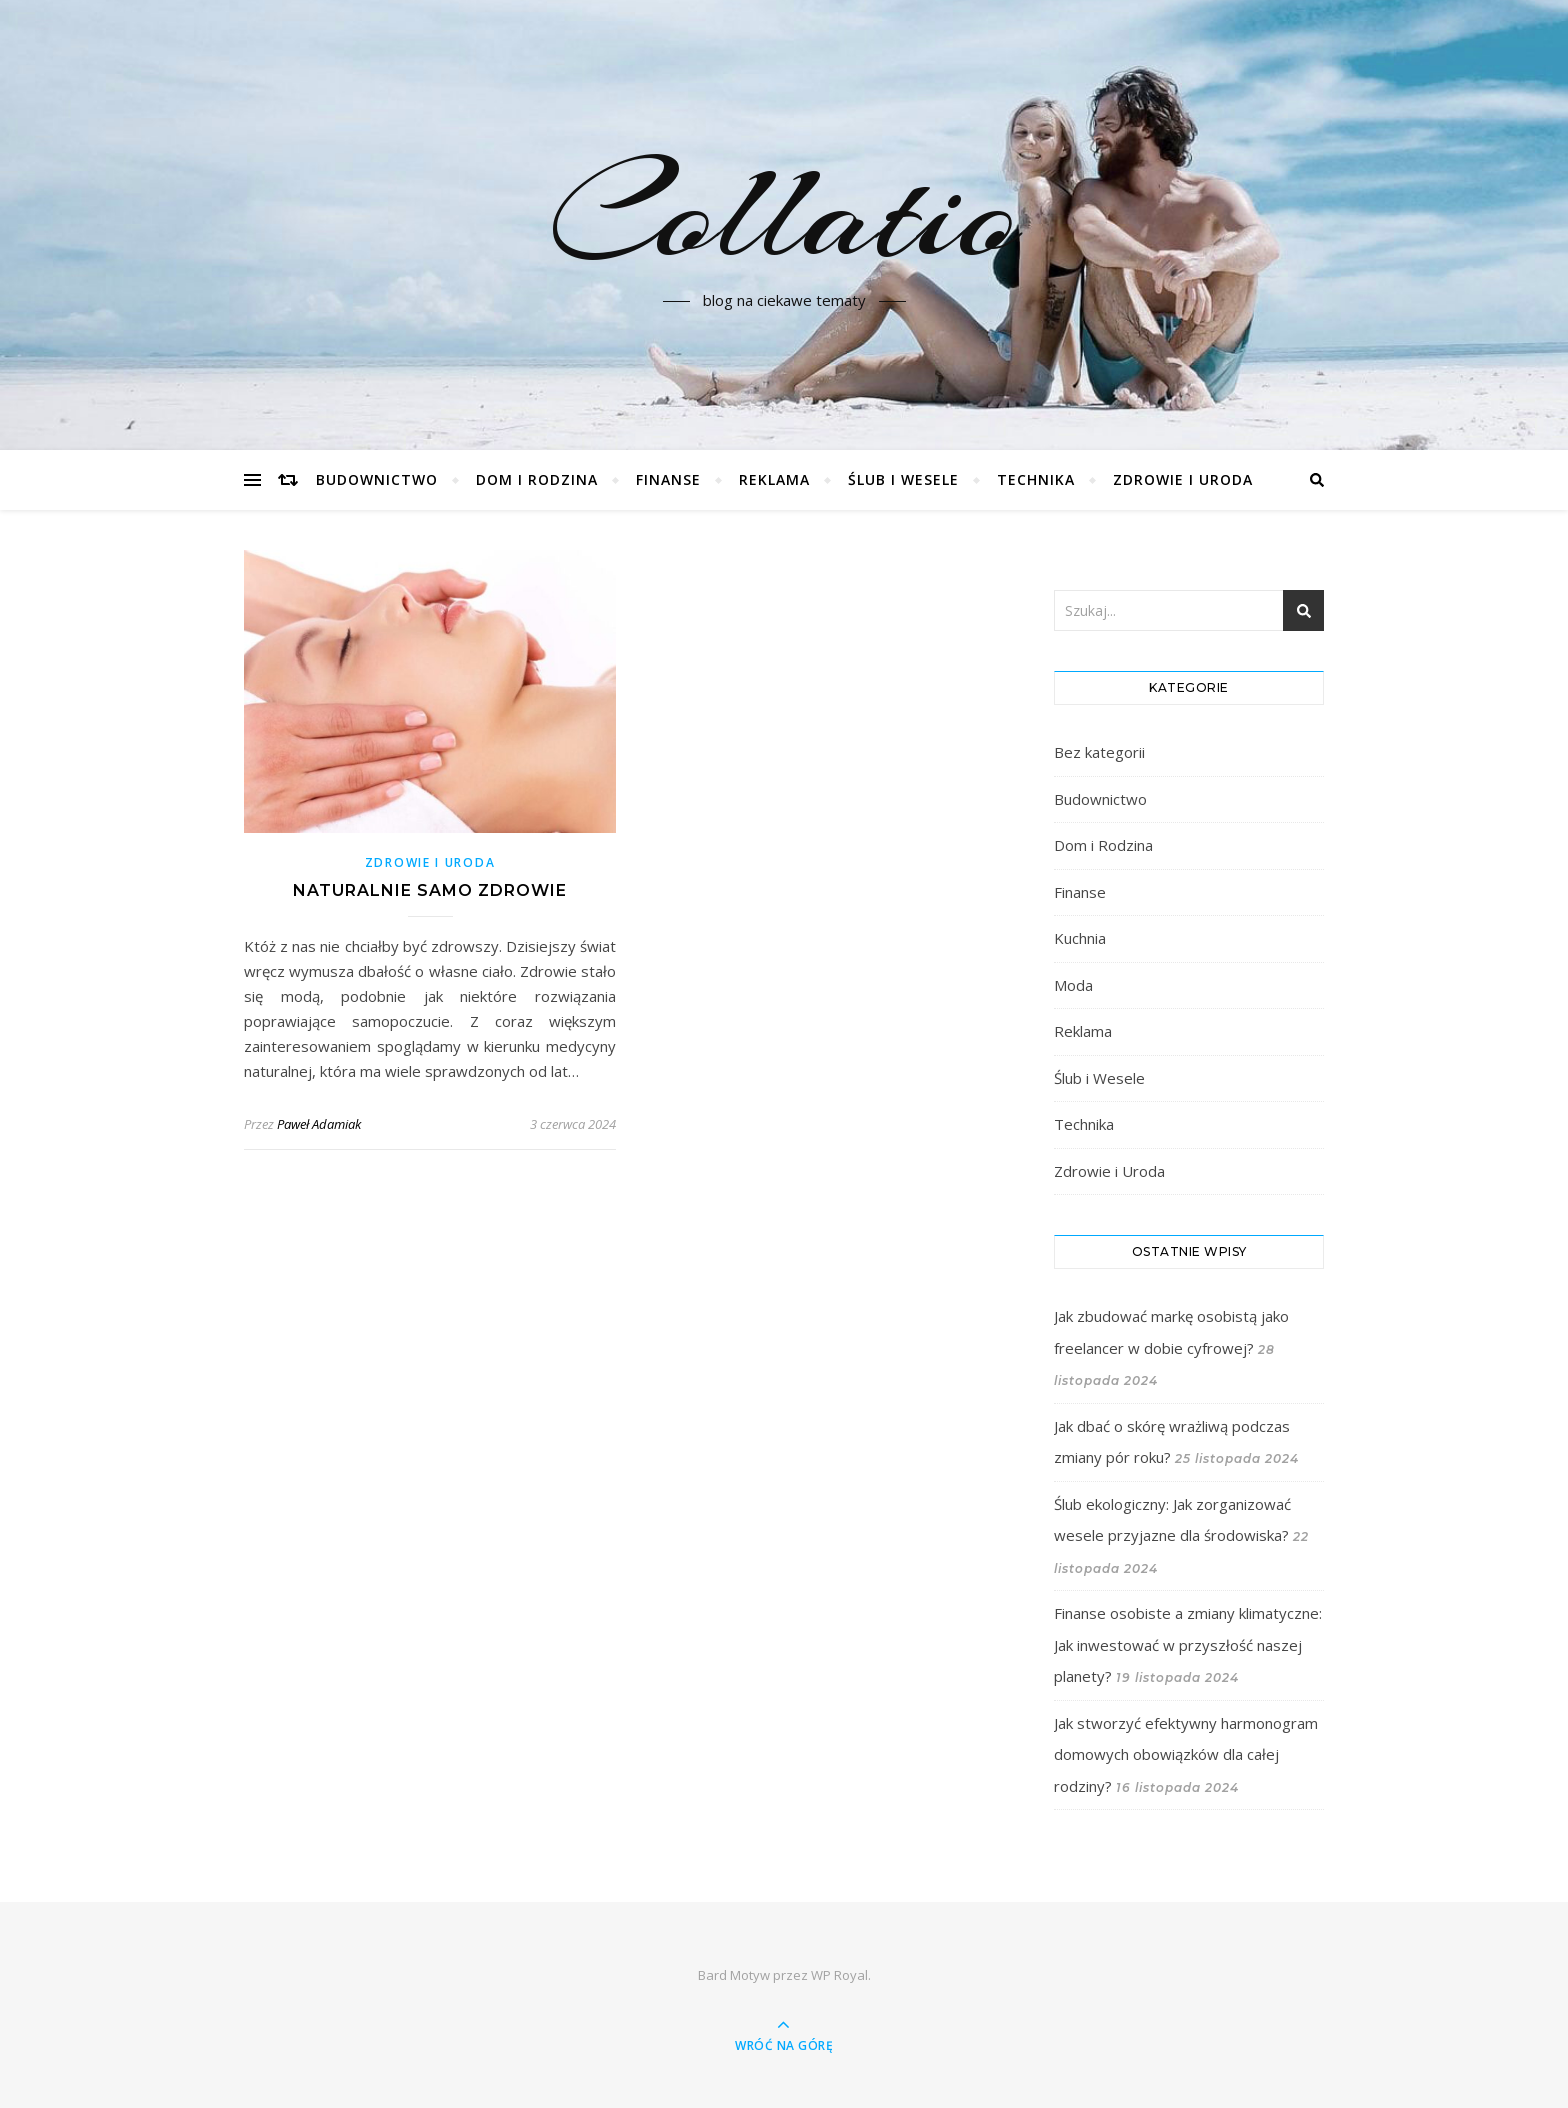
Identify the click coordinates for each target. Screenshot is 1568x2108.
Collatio (784, 213)
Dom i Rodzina (537, 479)
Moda (1073, 985)
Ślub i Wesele (903, 479)
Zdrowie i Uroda (1183, 479)
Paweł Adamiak (319, 1124)
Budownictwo (377, 479)
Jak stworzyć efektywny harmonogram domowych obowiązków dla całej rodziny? (1186, 1754)
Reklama (774, 479)
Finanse (668, 479)
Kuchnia (1080, 938)
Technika (1036, 479)
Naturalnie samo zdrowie (430, 890)
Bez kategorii (1099, 752)
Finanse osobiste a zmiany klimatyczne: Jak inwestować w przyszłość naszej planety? (1188, 1644)
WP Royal (839, 1975)
